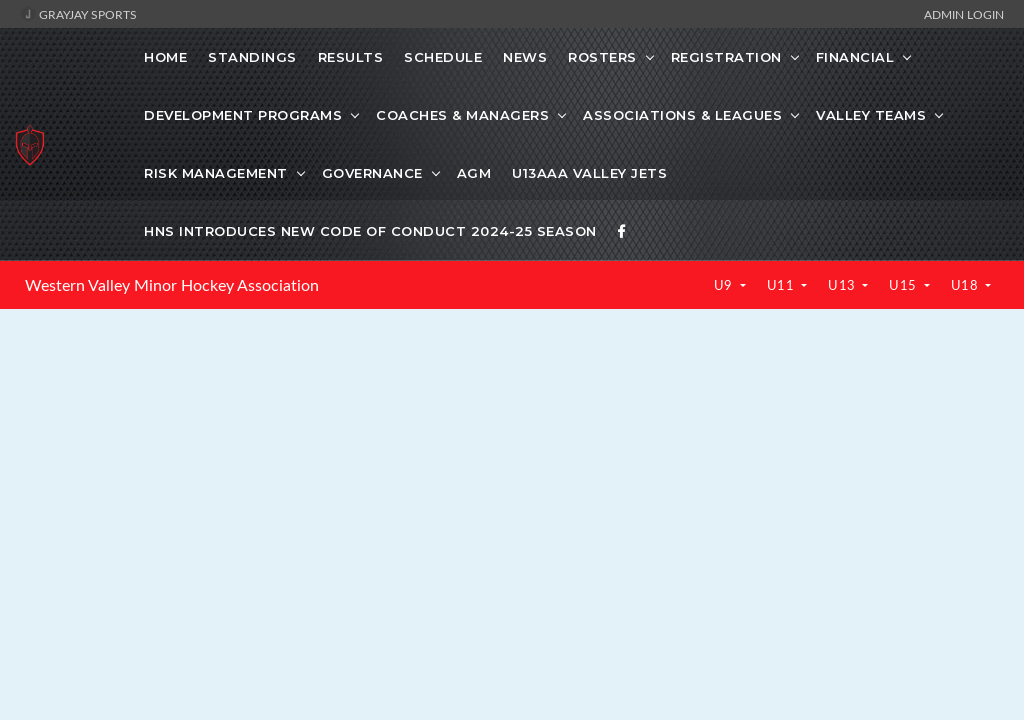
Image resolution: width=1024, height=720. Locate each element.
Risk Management (216, 173)
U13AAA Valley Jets (589, 173)
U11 (782, 285)
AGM (474, 173)
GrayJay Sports (78, 14)
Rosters (602, 57)
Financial (855, 57)
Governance (372, 173)
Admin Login (964, 14)
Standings (252, 57)
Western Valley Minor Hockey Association (172, 285)
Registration (726, 57)
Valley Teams (871, 115)
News (525, 57)
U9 (725, 285)
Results (351, 57)
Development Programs (243, 115)
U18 (966, 285)
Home (165, 57)
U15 (904, 285)
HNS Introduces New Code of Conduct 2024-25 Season (370, 231)
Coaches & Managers (462, 115)
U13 (843, 285)
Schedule (443, 57)
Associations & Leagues (682, 115)
